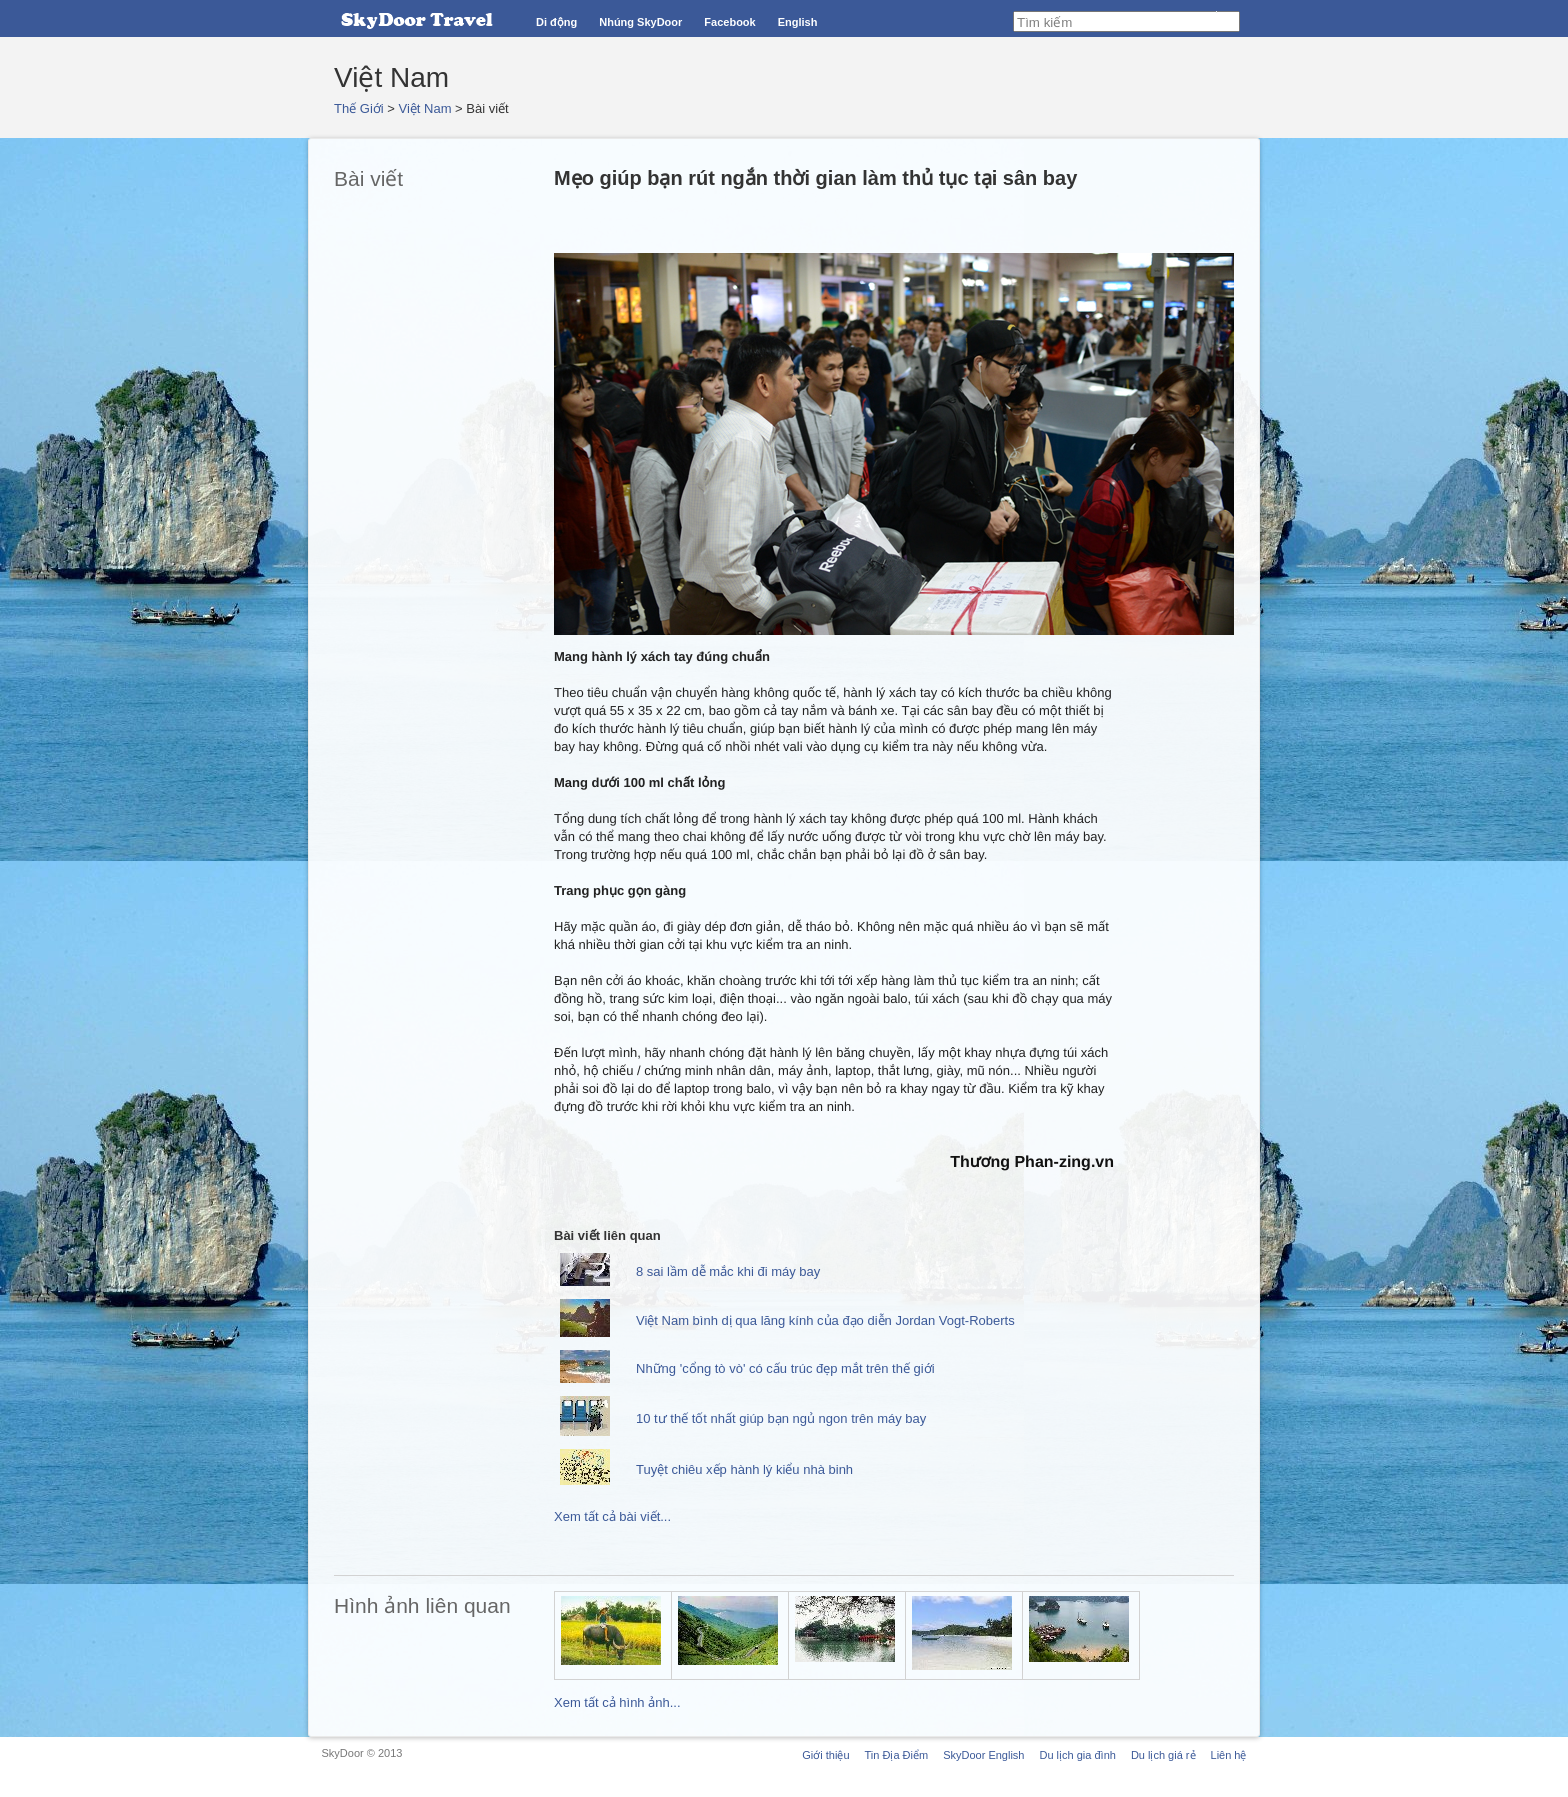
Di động (556, 22)
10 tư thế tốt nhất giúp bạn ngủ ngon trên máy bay (781, 1418)
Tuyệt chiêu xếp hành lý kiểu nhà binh (744, 1469)
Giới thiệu (825, 1755)
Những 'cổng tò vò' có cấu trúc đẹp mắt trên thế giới (785, 1368)
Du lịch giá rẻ (1163, 1755)
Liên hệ (1229, 1755)
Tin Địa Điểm (897, 1755)
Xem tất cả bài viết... (612, 1516)
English (798, 22)
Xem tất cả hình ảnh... (617, 1702)
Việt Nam (425, 108)
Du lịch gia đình (1077, 1755)
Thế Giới (359, 108)
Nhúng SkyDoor (640, 22)
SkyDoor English (983, 1755)
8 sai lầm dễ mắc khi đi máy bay (728, 1271)
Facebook (729, 22)
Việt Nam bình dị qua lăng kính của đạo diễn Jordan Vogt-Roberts (825, 1320)
